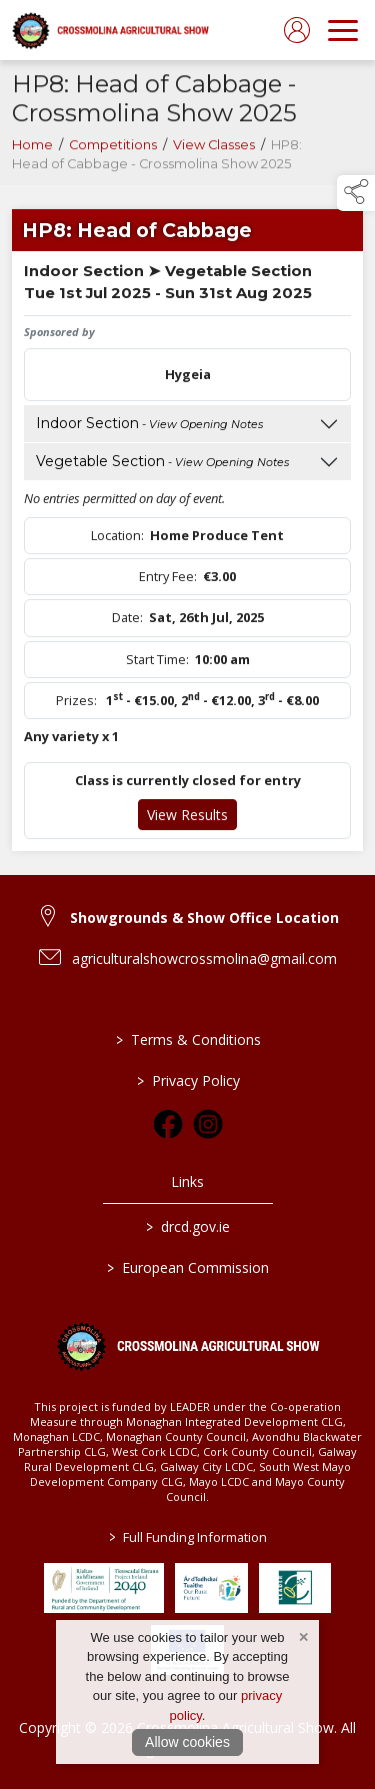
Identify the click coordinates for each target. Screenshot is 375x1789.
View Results (187, 819)
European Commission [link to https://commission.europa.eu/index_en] (188, 1267)
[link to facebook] (168, 1124)
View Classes (214, 149)
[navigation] (343, 30)
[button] (356, 193)
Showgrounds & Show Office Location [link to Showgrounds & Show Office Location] (204, 917)
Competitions (113, 149)
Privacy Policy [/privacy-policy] (187, 1080)
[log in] (297, 30)
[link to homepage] (110, 30)
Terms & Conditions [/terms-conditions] (187, 1039)
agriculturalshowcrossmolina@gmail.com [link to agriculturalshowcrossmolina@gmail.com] (204, 958)
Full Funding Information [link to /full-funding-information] (188, 1537)
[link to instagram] (208, 1124)
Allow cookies (187, 1742)
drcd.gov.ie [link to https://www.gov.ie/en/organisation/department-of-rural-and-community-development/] (188, 1226)
